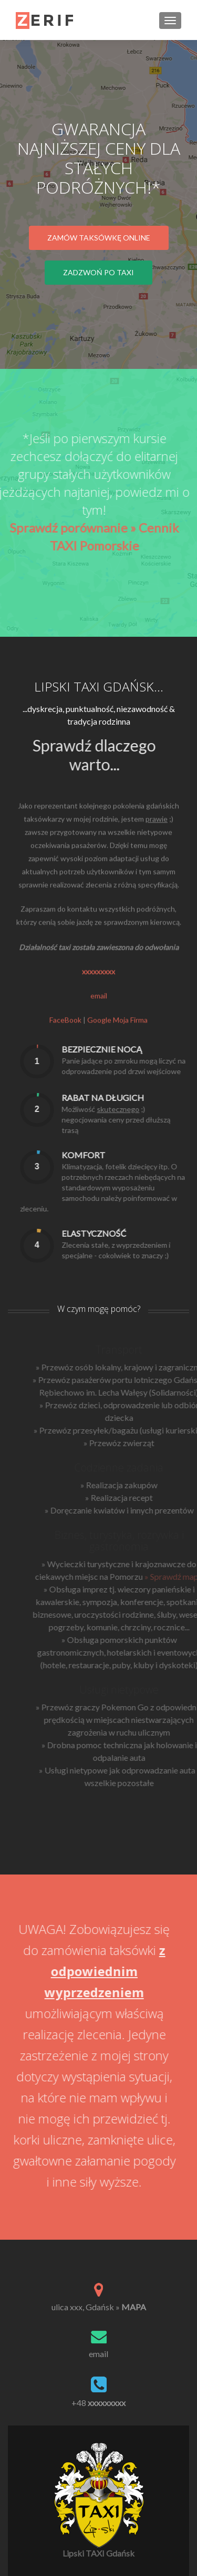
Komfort (109, 1155)
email (98, 1021)
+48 (98, 2403)
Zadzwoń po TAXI (98, 272)
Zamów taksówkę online (98, 237)
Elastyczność (119, 1233)
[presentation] (62, 1061)
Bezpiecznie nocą (127, 1049)
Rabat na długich (128, 1097)
